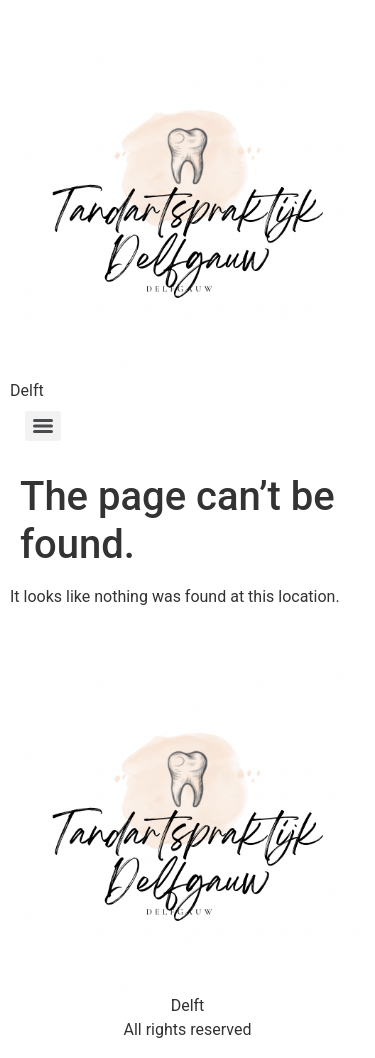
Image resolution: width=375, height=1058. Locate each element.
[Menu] (43, 426)
